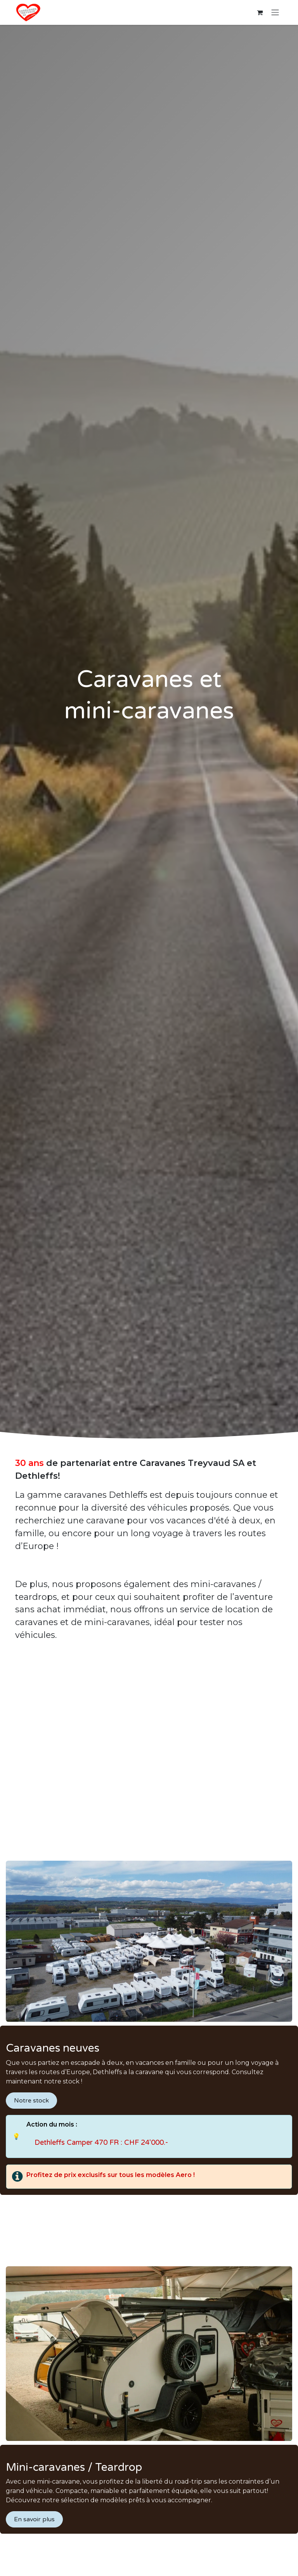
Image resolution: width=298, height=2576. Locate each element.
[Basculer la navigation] (275, 13)
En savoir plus (34, 2519)
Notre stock (31, 2100)
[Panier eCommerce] (259, 12)
